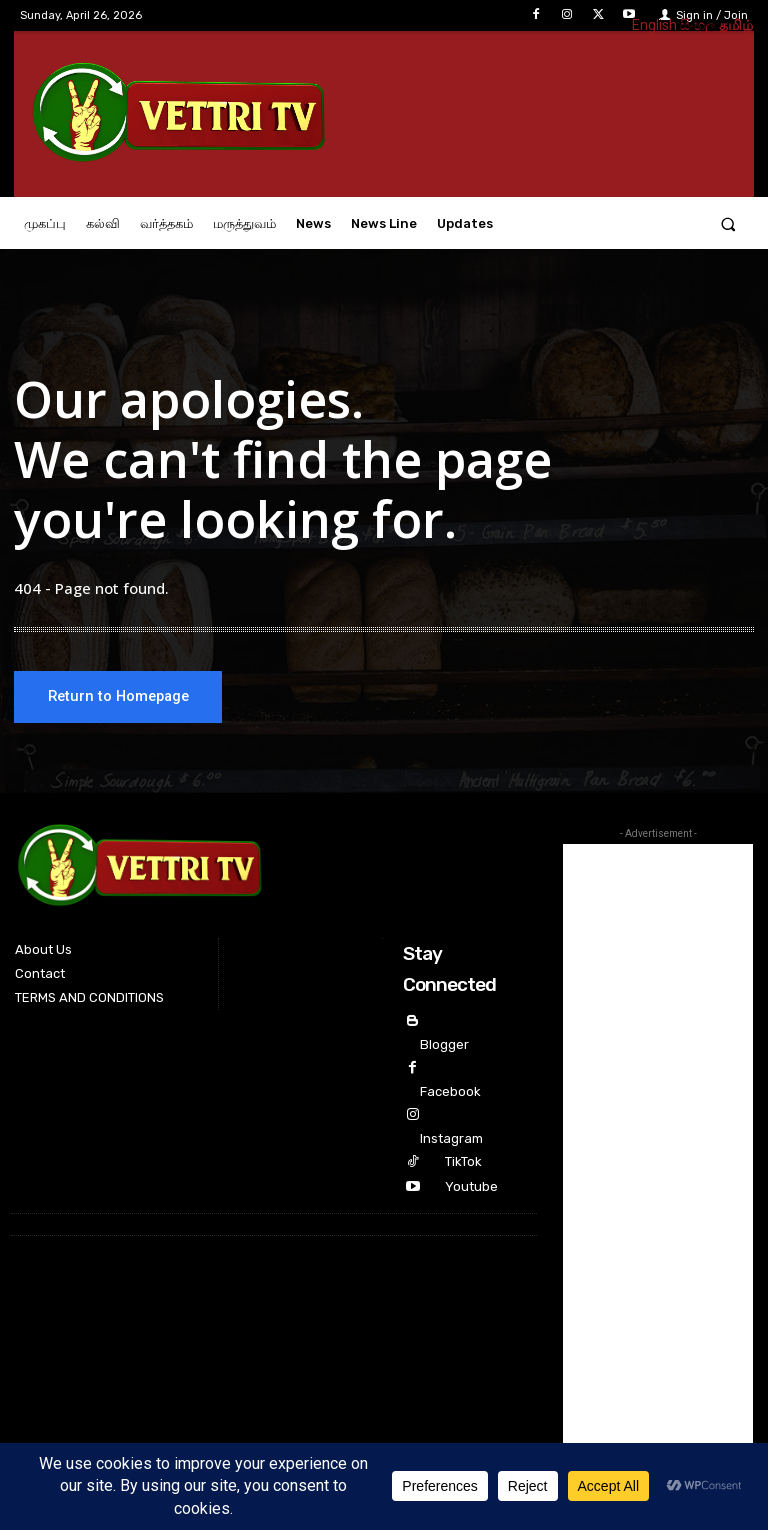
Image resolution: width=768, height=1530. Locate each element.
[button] (728, 223)
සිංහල (698, 25)
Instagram (451, 1138)
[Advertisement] (658, 1144)
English (654, 25)
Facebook (450, 1091)
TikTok (463, 1161)
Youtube (471, 1186)
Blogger (444, 1044)
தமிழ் (736, 25)
